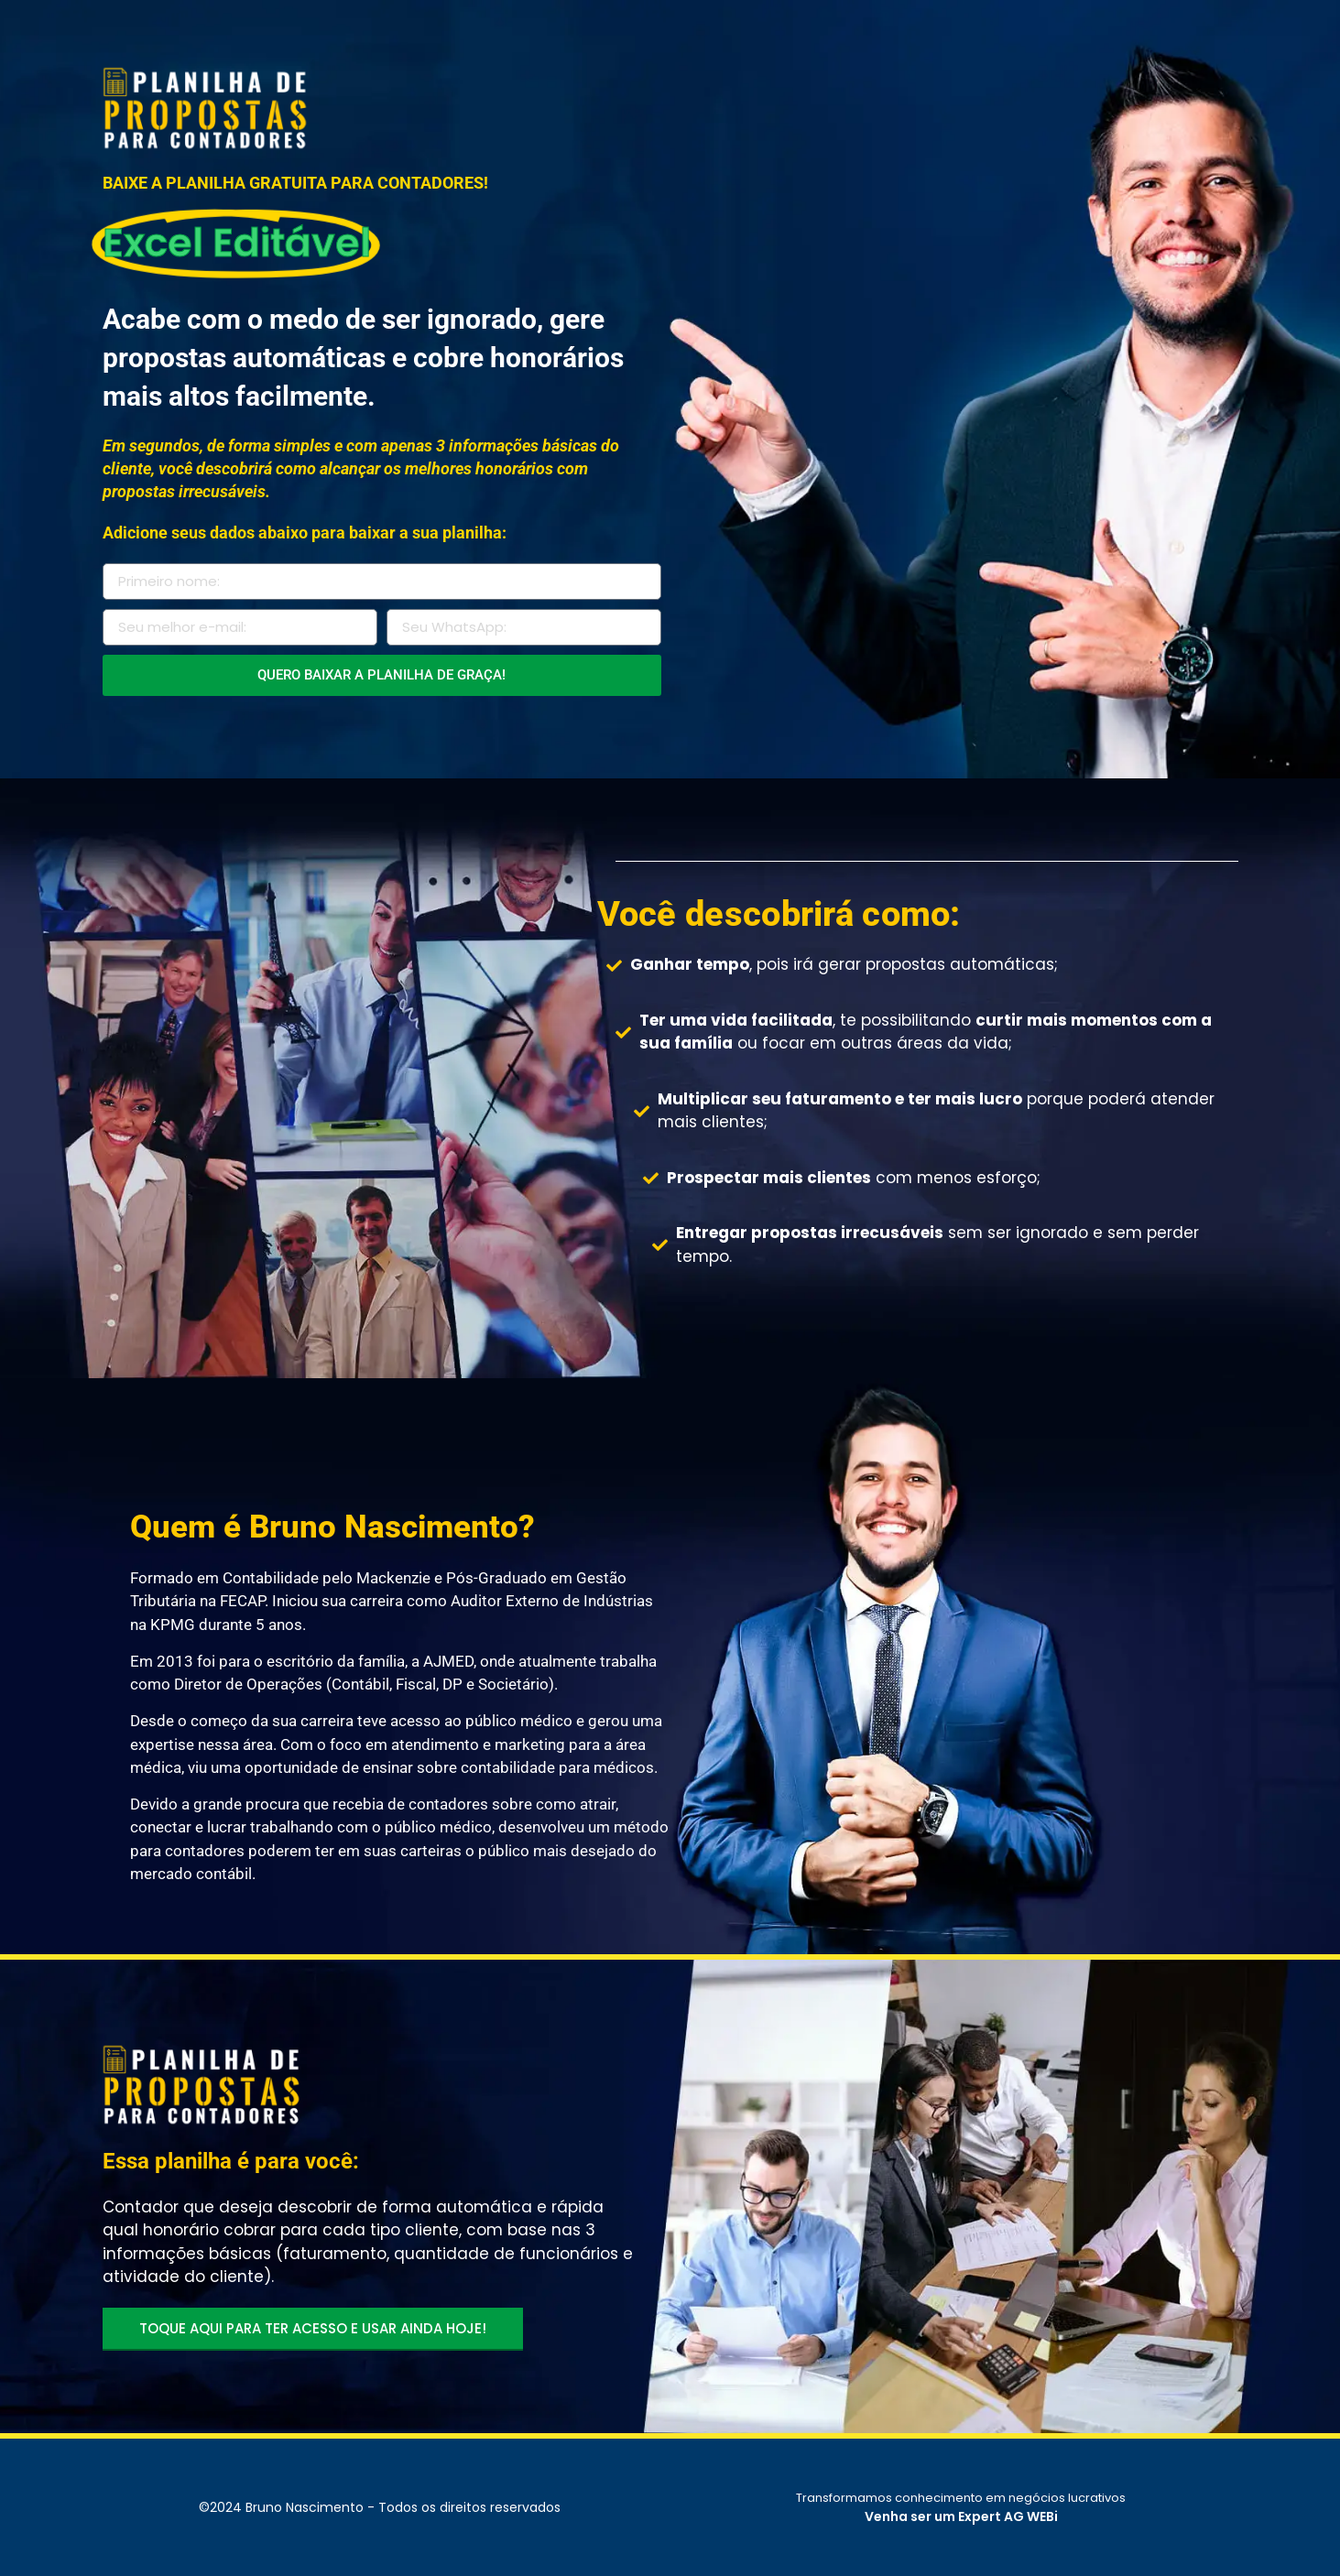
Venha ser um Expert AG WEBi (961, 2516)
